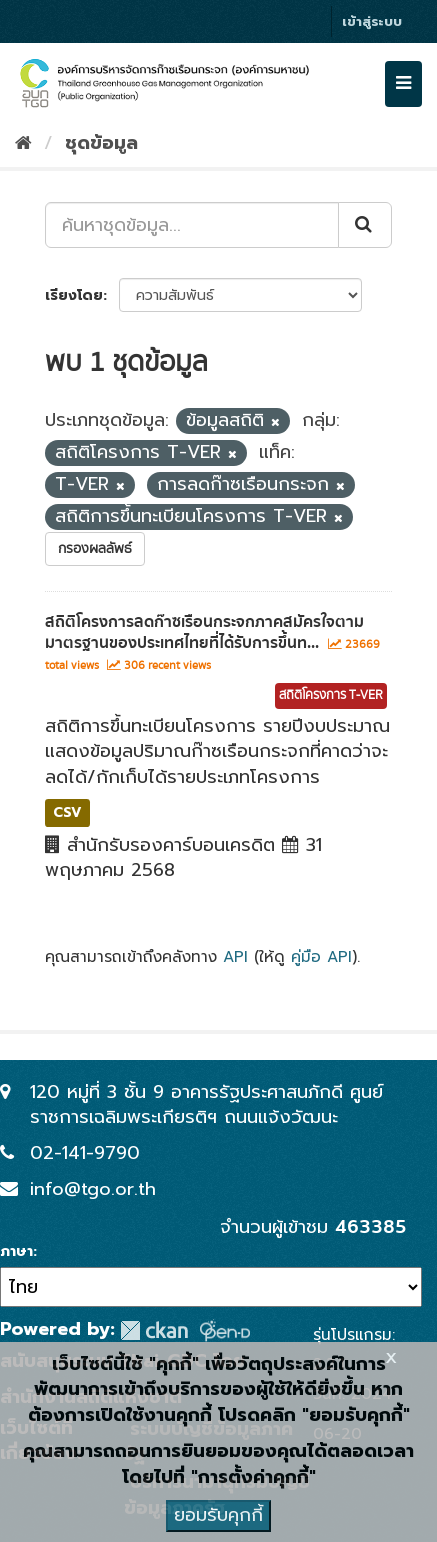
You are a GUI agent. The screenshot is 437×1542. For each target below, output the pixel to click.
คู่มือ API (321, 956)
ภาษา (16, 1252)
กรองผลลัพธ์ (95, 549)
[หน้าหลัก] (23, 143)
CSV (67, 812)
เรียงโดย (74, 295)
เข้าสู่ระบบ (372, 21)
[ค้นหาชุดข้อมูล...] (192, 225)
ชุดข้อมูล (101, 143)
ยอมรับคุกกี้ (218, 1515)
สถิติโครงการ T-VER (331, 695)
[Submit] (365, 225)
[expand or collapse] (403, 84)
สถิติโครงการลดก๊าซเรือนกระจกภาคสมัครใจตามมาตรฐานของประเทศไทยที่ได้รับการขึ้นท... (204, 632)
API (235, 956)
